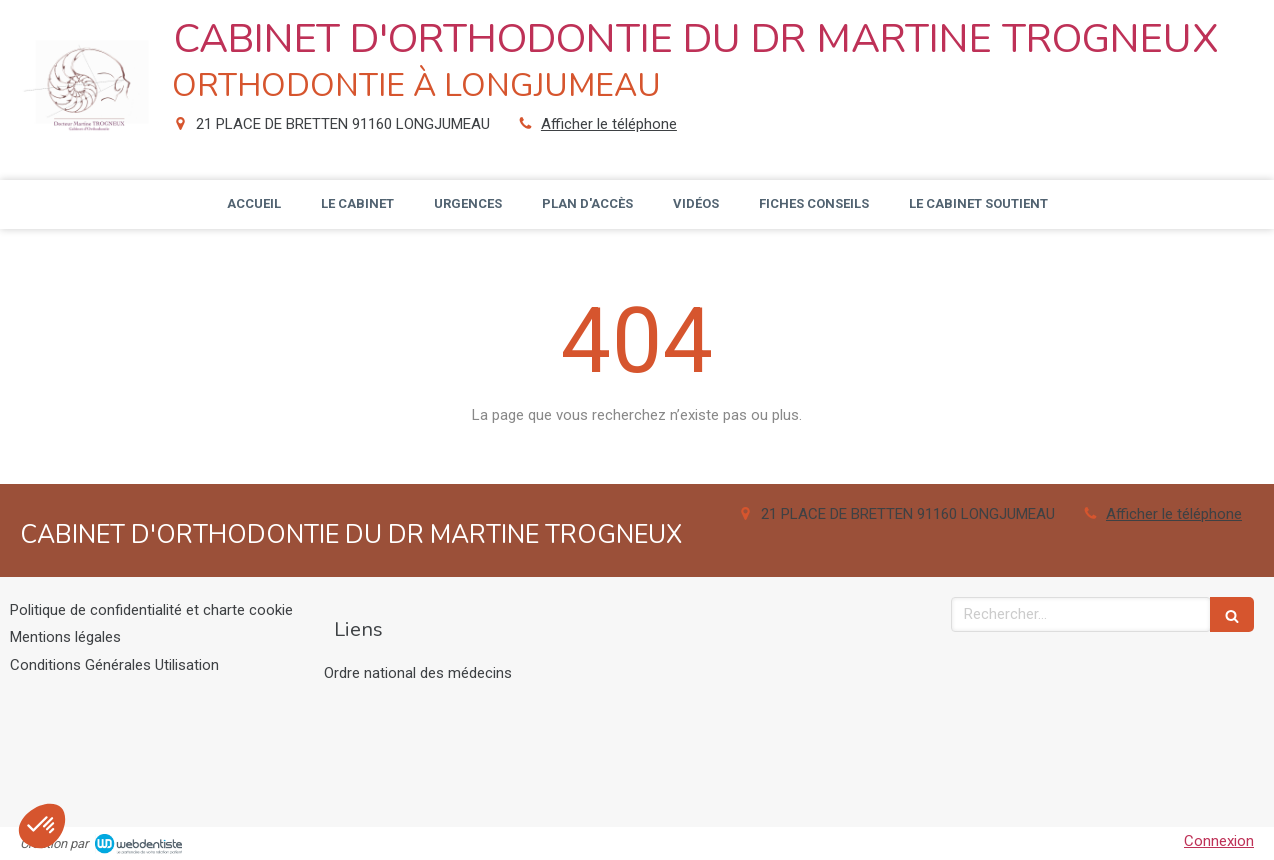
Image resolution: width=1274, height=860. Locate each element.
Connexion (1219, 841)
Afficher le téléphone (609, 124)
